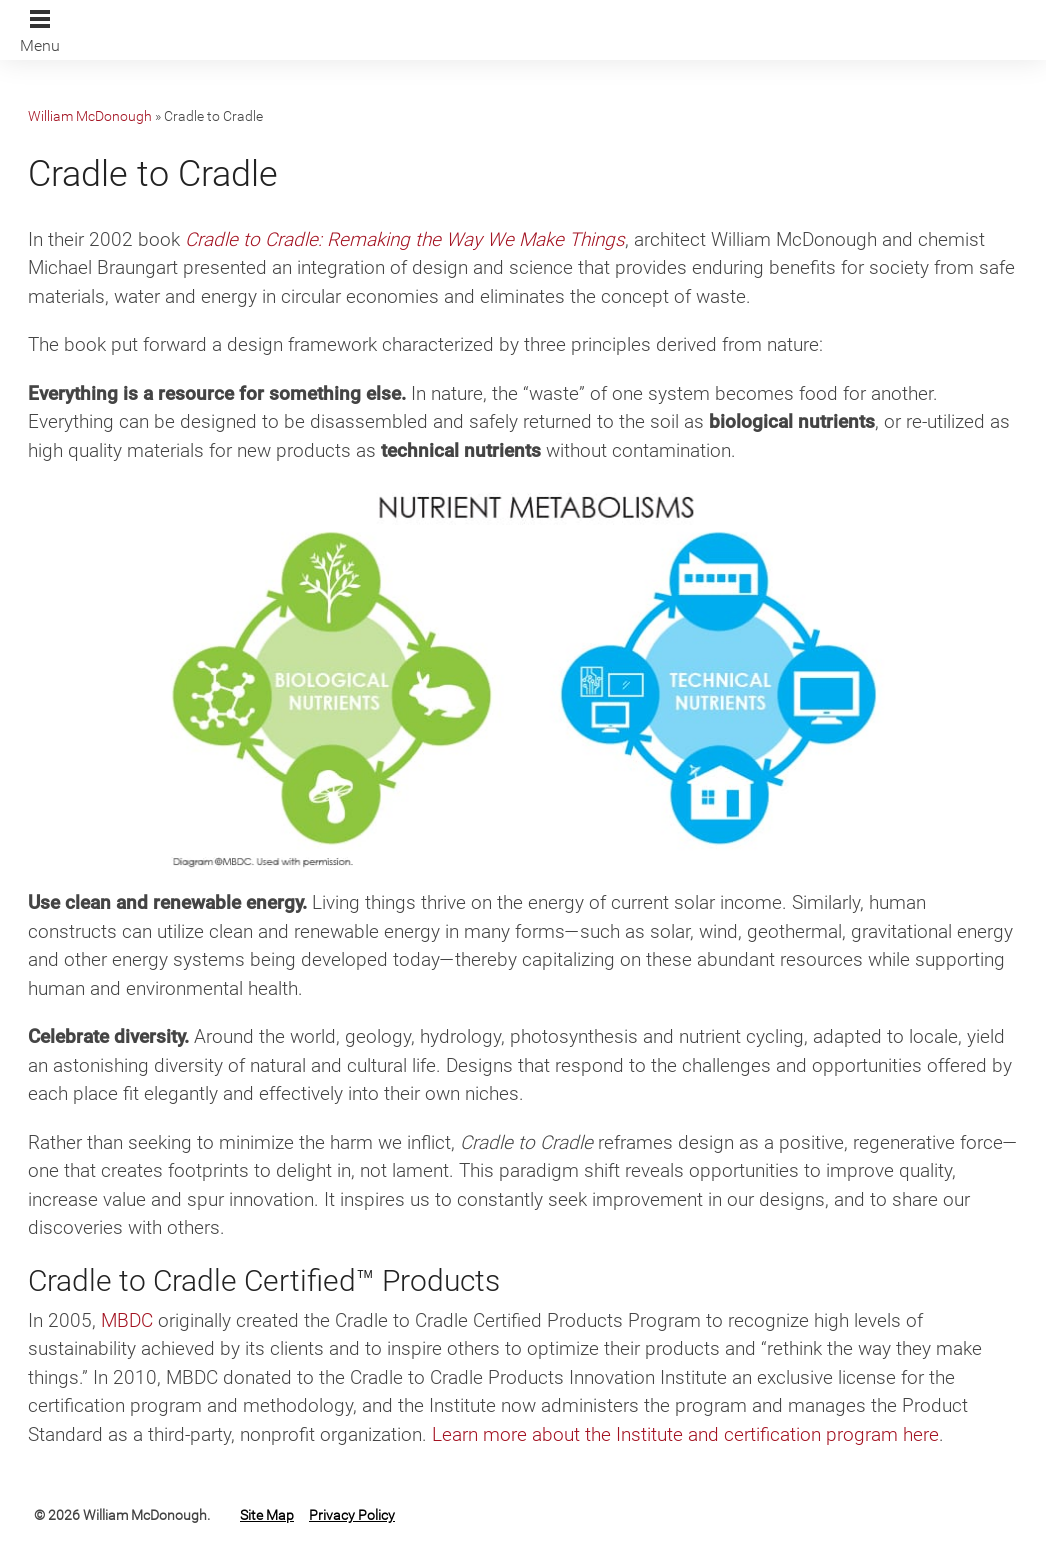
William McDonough (90, 116)
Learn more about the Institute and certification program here (685, 1434)
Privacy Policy (352, 1515)
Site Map (267, 1515)
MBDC (127, 1320)
